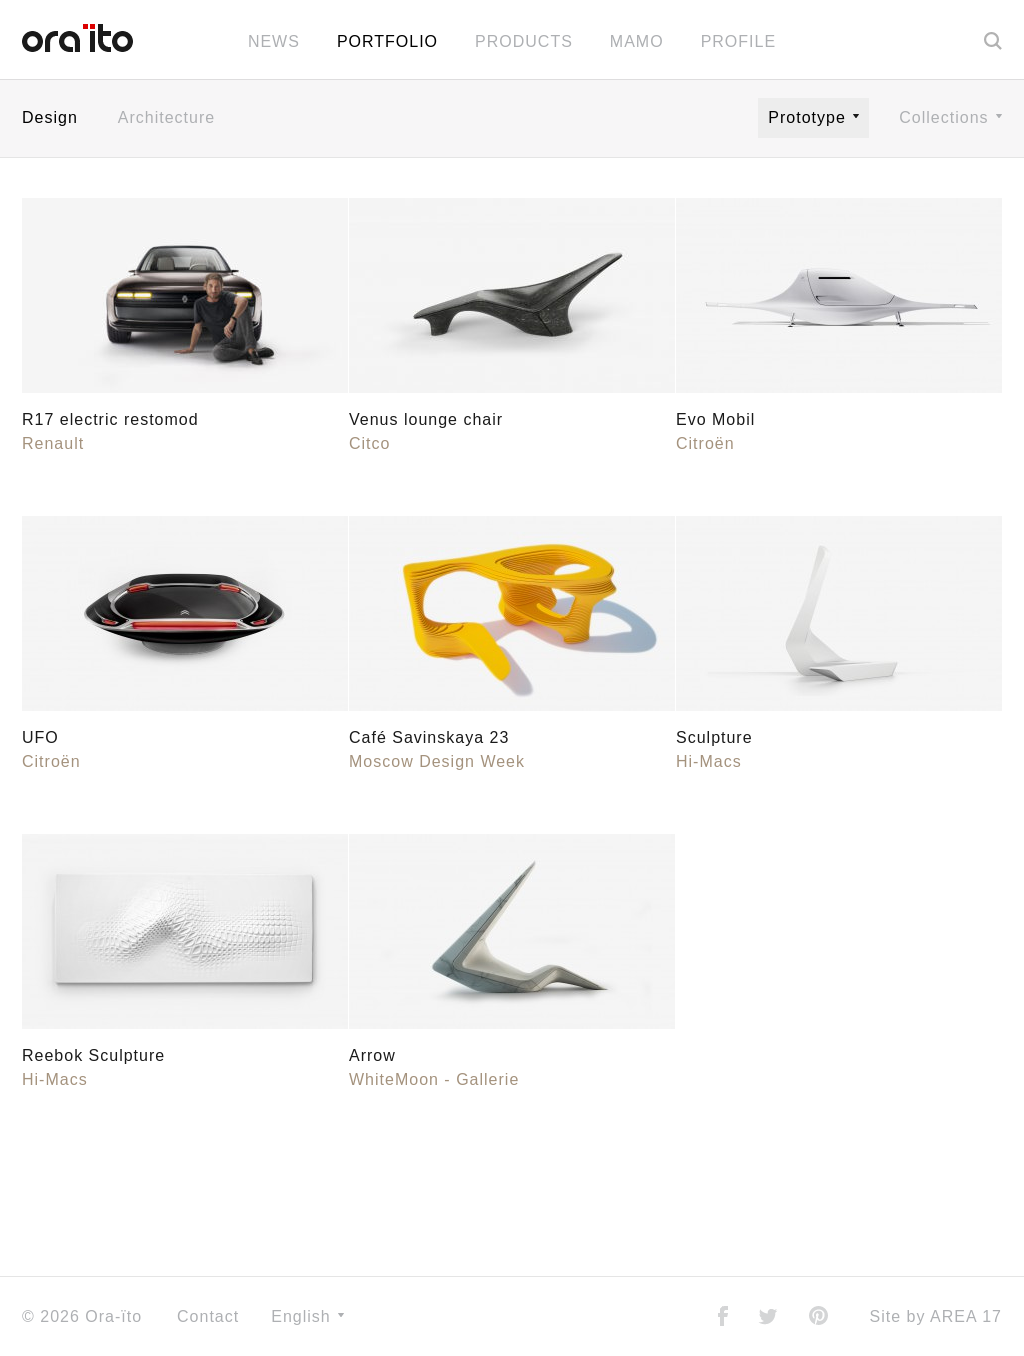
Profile (738, 41)
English (307, 1316)
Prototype (813, 117)
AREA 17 (966, 1316)
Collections (950, 117)
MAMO (637, 41)
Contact (208, 1316)
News (274, 41)
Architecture (166, 117)
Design (50, 117)
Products (524, 41)
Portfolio (387, 41)
